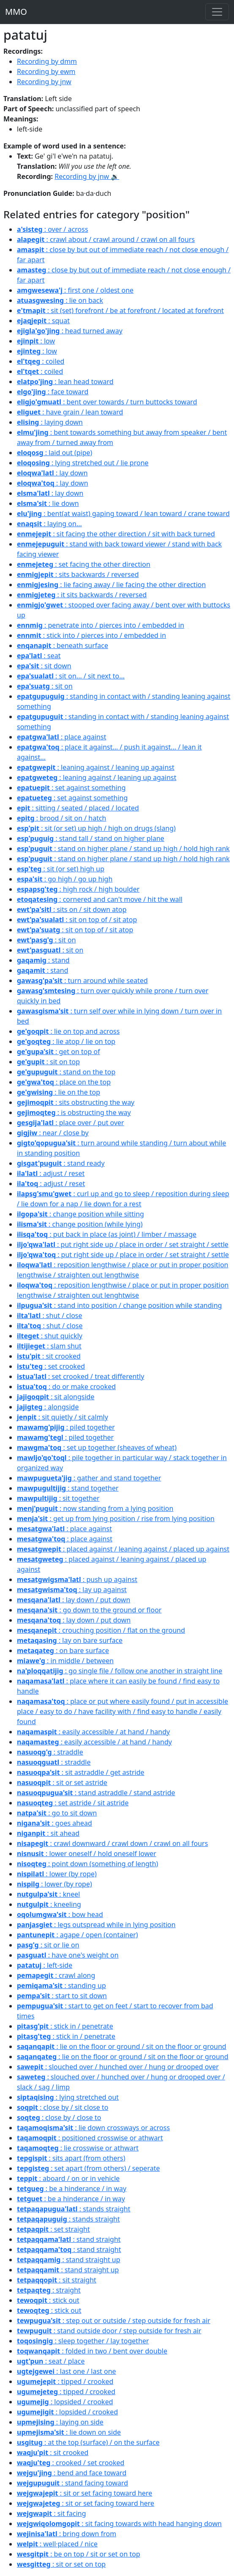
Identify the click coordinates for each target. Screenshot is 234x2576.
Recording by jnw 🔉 (86, 176)
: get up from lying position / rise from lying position (116, 1518)
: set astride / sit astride (72, 1802)
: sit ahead (48, 1833)
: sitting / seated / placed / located (78, 808)
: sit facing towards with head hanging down (119, 2523)
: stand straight (69, 2239)
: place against (61, 736)
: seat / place (50, 2361)
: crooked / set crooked (70, 2462)
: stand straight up (68, 2259)
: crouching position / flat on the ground (101, 1630)
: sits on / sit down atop (71, 909)
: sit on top (48, 1061)
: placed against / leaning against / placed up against (123, 1549)
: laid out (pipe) (54, 452)
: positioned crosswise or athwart (90, 2137)
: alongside (48, 1407)
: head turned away (69, 330)
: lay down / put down (73, 1599)
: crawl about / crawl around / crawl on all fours (106, 239)
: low (36, 341)
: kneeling (49, 1904)
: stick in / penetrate (65, 2026)
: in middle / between (65, 1660)
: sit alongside (55, 1396)
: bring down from (66, 2533)
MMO (16, 11)
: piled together (66, 1427)
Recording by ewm (46, 71)
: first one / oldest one (75, 290)
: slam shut (49, 1346)
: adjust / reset (50, 1173)
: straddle (50, 1752)
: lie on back (60, 300)
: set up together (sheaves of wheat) (97, 1447)
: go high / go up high (64, 879)
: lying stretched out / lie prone (83, 462)
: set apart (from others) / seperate (88, 2168)
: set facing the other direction (83, 564)
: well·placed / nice (57, 2544)
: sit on (45, 686)
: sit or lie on (48, 1945)
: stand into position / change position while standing (119, 1305)
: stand (43, 960)
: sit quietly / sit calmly (62, 1417)
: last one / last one (66, 2371)
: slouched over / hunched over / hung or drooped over (118, 2066)
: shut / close (49, 1315)
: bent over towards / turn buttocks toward (107, 401)
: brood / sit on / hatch (61, 818)
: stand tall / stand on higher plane (90, 838)
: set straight (53, 2229)
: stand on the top (66, 1072)
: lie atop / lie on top (66, 1041)
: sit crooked (49, 1356)
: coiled (40, 361)
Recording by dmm (47, 61)
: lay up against (72, 1589)
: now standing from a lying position (95, 1508)
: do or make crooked (66, 1386)
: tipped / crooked (65, 2381)
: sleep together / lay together (83, 2340)
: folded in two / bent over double (92, 2351)
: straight (49, 2290)
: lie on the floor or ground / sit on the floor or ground (121, 2046)
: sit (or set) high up (60, 868)
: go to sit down (57, 1813)
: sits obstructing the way (75, 1102)
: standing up (61, 1985)
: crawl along (56, 1975)
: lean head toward (65, 381)
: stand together (68, 1488)
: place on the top (64, 1082)
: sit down (44, 665)
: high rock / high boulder (78, 889)
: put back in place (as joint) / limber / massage (106, 1234)
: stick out (48, 2300)
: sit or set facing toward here (84, 2493)
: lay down (52, 473)
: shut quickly (49, 1335)
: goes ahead (54, 1823)
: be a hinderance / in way (71, 2188)
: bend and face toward (71, 2472)
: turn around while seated (82, 980)
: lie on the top (58, 1092)
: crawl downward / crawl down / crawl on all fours (112, 1843)
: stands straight (74, 2208)
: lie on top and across (68, 1031)
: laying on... (49, 523)
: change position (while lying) (80, 1224)
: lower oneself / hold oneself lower (86, 1853)
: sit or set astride (62, 1782)
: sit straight (56, 2280)
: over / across (52, 229)
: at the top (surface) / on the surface (88, 2442)
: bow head (60, 1914)
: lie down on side (69, 2432)
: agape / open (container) (77, 1934)
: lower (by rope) (57, 1873)
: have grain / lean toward (70, 412)
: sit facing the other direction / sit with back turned (116, 533)
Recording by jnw (44, 81)
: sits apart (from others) (71, 2158)
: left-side (44, 1965)
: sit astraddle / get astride (80, 1772)
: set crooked (51, 1366)
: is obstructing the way (74, 1112)
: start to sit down (62, 1995)
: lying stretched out (68, 2097)
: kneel (48, 1894)
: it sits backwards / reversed (82, 594)
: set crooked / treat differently (80, 1376)
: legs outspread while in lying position (96, 1924)
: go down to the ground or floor (89, 1610)
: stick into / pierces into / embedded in (91, 635)
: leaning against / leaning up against (95, 767)
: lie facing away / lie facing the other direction (111, 584)
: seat (38, 655)
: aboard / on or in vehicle (68, 2178)
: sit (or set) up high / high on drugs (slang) (96, 828)
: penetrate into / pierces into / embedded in (100, 625)
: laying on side (60, 2422)
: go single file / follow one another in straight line (119, 1670)
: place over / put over (70, 1122)
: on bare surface (63, 1650)
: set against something (71, 787)
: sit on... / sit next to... (71, 676)
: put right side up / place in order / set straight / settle (123, 1244)
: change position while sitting (80, 1214)
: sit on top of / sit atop (77, 919)
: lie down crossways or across (93, 2127)
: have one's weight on (68, 1955)
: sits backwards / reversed (78, 574)
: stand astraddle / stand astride (96, 1792)
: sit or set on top (61, 2564)
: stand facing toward (72, 2483)
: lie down (48, 503)
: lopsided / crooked (65, 2401)
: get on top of (58, 1051)
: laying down (50, 422)
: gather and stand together (89, 1478)
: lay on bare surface (69, 1640)
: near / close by (53, 1132)
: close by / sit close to (62, 2107)
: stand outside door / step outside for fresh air (109, 2330)
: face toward (52, 391)
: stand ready (61, 1163)
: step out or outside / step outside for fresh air (113, 2320)
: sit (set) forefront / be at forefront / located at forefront (120, 310)
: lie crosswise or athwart (78, 2148)
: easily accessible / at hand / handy (93, 1731)
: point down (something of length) (87, 1863)
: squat (43, 320)
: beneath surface (62, 645)
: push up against (77, 1579)
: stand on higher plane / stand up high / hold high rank (123, 848)
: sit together (58, 1498)
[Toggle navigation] (217, 11)
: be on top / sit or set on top (78, 2554)
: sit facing (51, 2513)
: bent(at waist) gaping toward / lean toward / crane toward (123, 513)
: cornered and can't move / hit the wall (99, 899)
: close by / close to (59, 2117)
